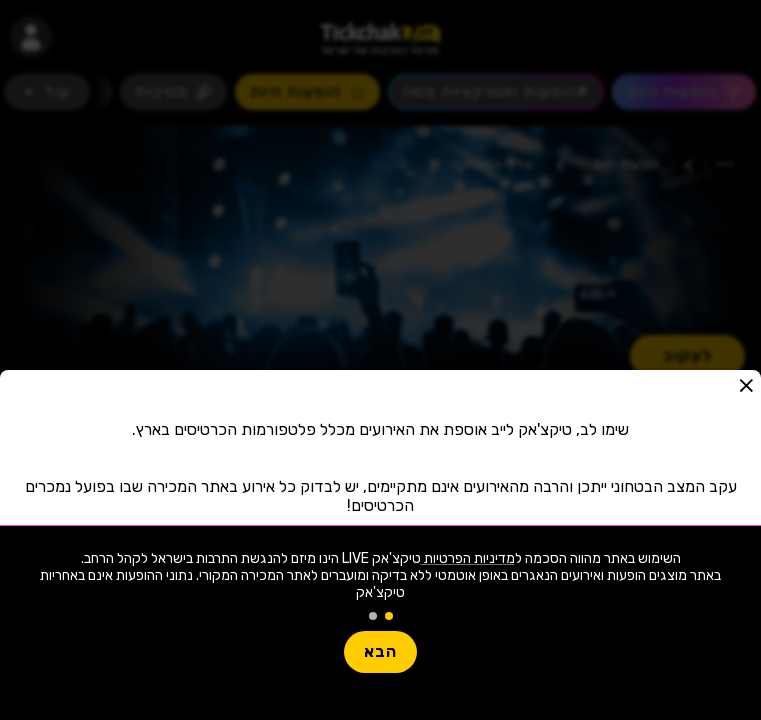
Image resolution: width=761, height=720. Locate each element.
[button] (746, 385)
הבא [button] (380, 651)
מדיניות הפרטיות (468, 558)
